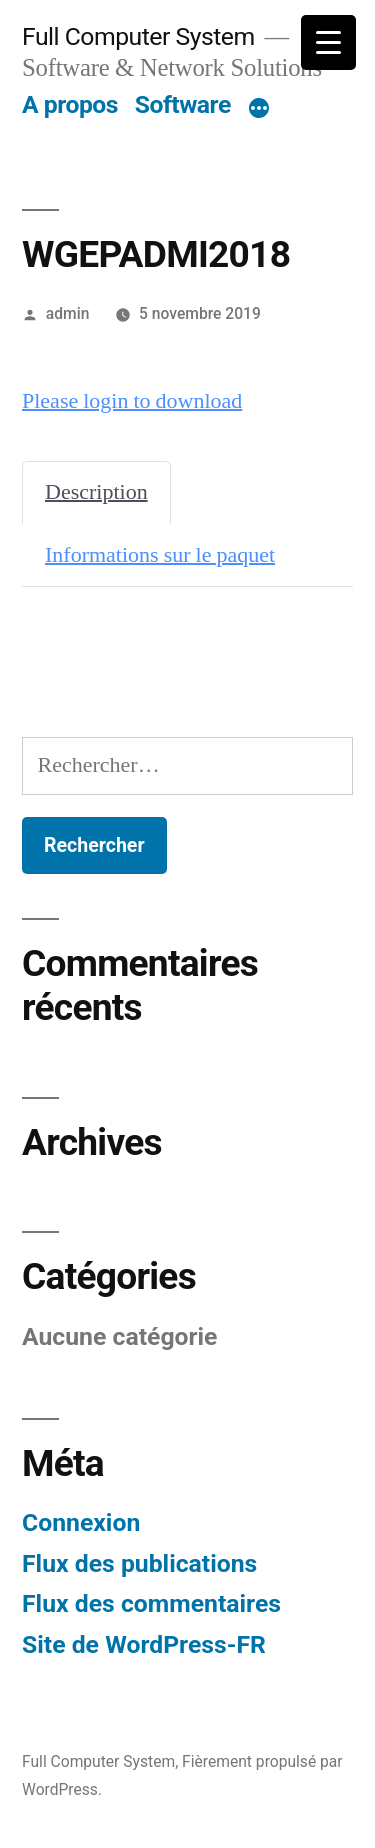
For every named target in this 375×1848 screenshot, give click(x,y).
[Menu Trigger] (328, 42)
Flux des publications (139, 1563)
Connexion (81, 1522)
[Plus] (259, 109)
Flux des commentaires (151, 1603)
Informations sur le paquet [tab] (160, 555)
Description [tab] (96, 492)
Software (183, 104)
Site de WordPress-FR (144, 1644)
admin (68, 313)
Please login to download (132, 401)
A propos (70, 104)
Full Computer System (138, 36)
